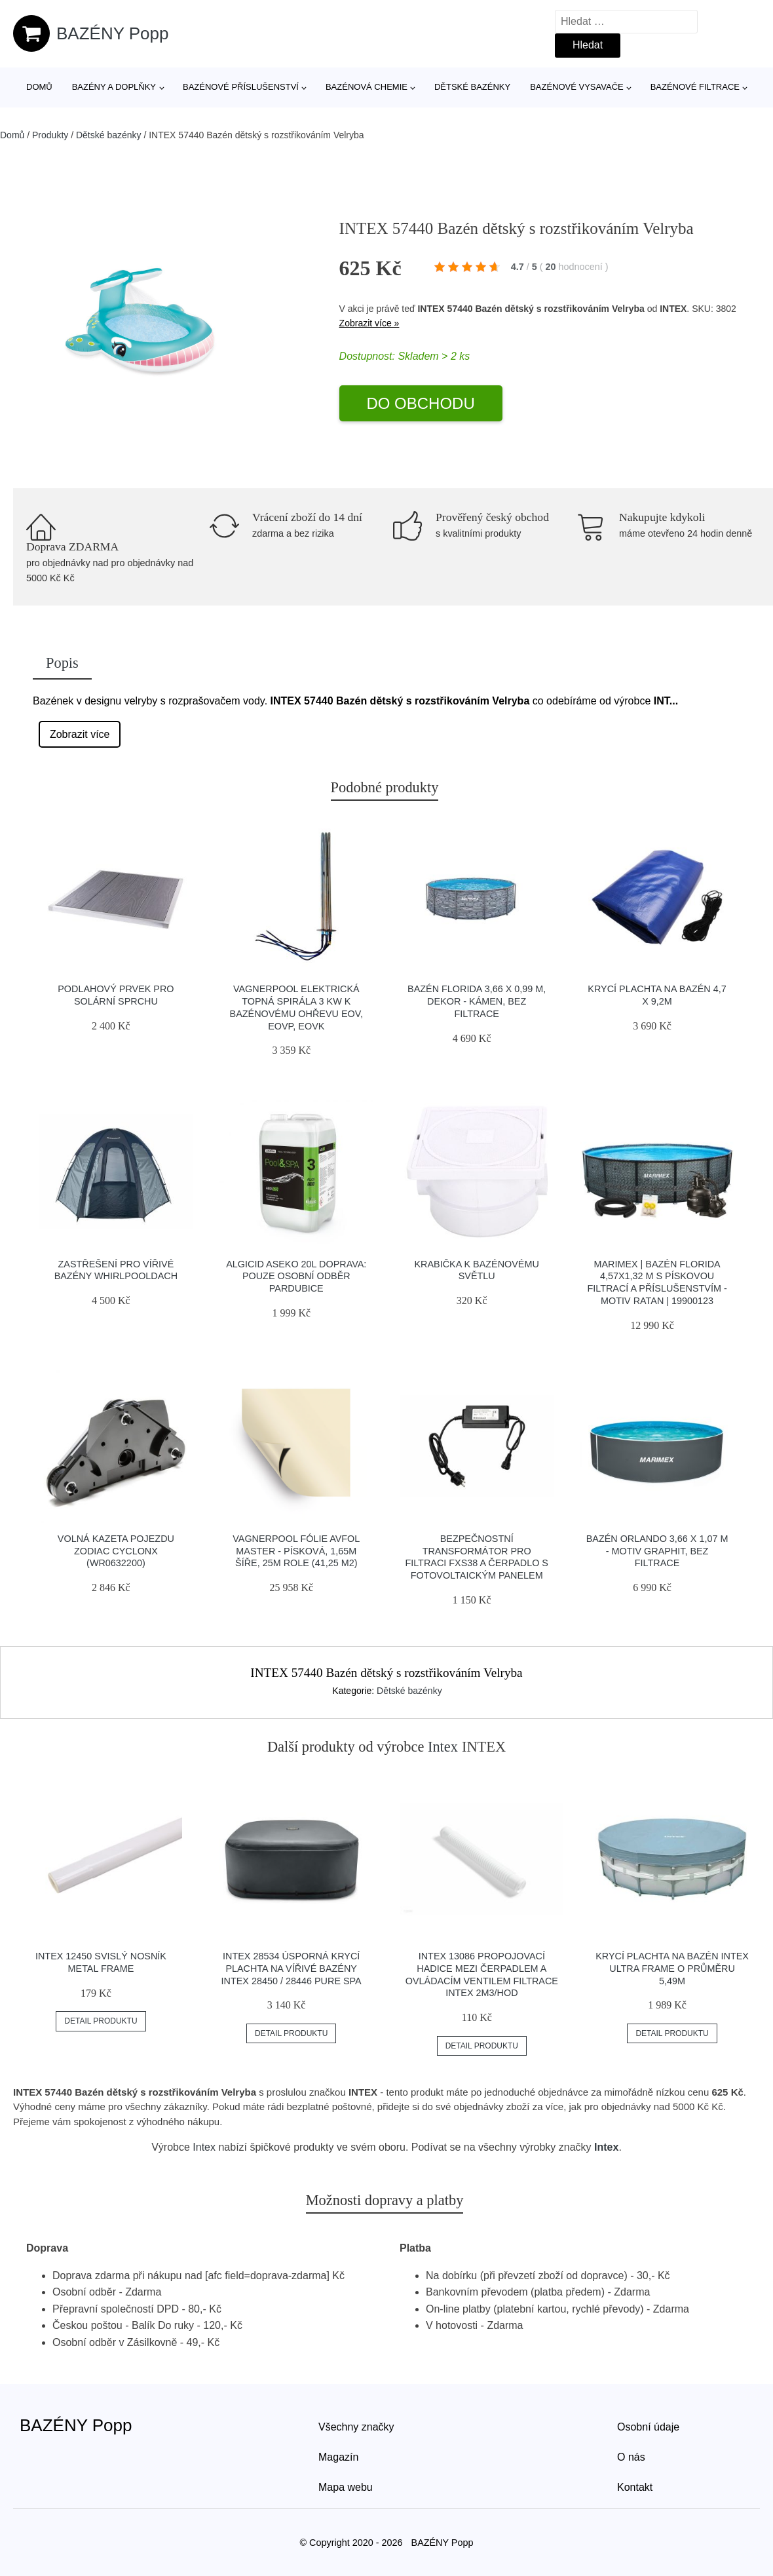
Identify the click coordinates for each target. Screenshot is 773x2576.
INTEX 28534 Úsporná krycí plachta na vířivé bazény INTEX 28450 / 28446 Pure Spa (291, 1968)
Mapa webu (345, 2487)
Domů (39, 87)
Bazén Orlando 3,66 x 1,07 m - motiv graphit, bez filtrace (657, 1550)
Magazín (338, 2457)
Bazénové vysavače (577, 87)
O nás (631, 2457)
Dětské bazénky (472, 87)
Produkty (50, 135)
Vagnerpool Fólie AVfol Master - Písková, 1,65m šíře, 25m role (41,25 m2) (296, 1550)
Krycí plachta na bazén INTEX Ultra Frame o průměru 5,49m (672, 1968)
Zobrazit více (80, 734)
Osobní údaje (648, 2426)
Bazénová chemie (366, 87)
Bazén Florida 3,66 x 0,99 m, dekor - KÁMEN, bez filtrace (476, 1001)
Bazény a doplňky (114, 87)
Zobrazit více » (369, 323)
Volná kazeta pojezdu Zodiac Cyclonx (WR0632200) (116, 1550)
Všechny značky (356, 2426)
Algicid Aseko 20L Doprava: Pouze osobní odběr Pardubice (296, 1276)
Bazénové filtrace (695, 87)
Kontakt (634, 2487)
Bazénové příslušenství (241, 87)
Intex (443, 1747)
